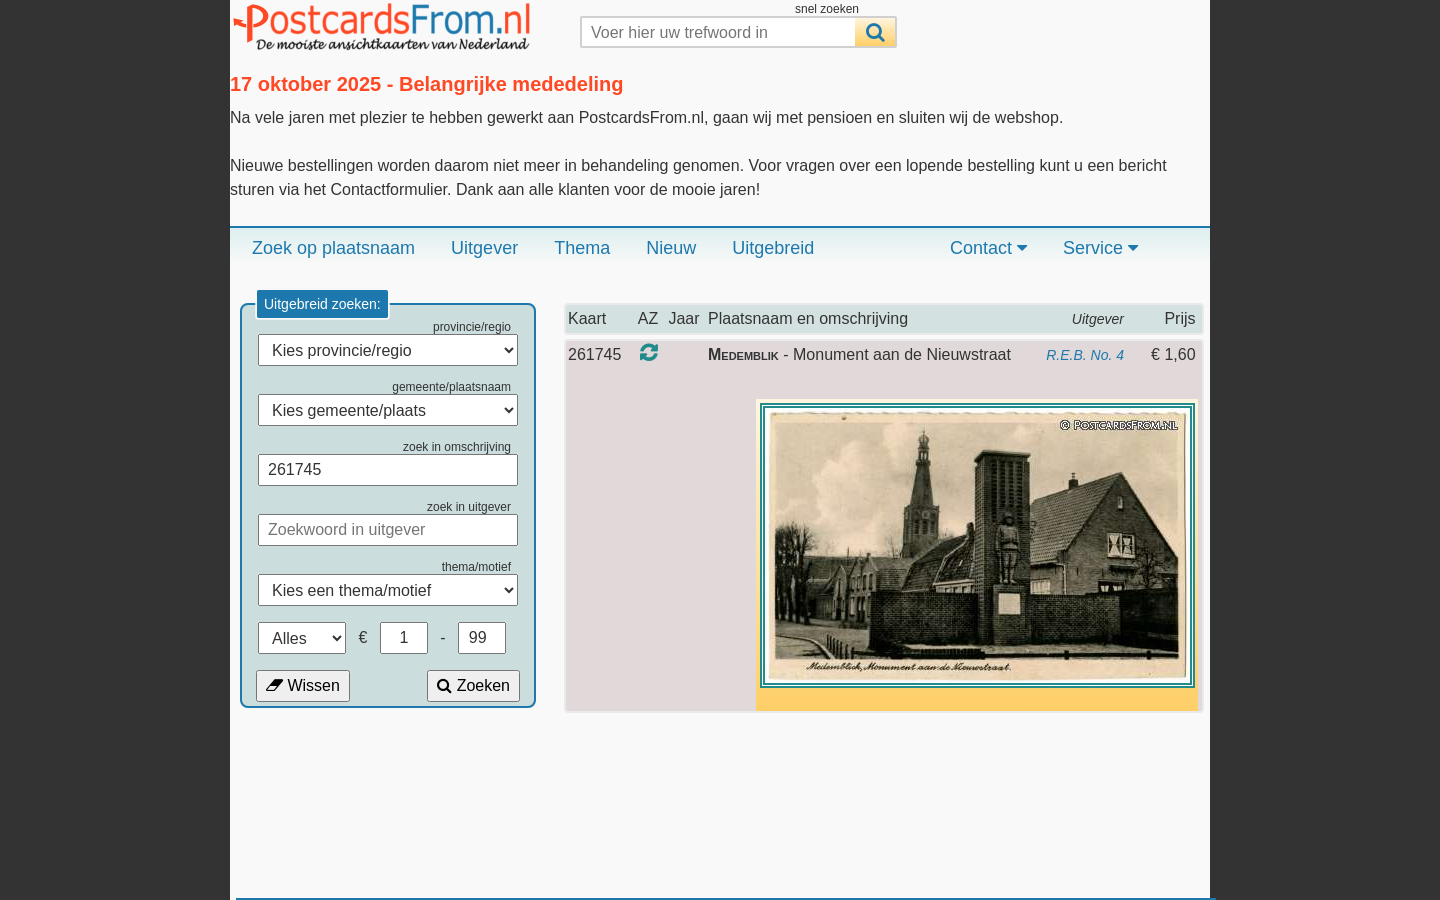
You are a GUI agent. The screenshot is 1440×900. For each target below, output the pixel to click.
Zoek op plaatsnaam (333, 248)
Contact (988, 248)
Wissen (303, 685)
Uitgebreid (773, 248)
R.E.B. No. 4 (1085, 355)
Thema (582, 248)
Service (1100, 248)
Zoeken (473, 685)
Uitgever (484, 248)
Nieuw (671, 248)
